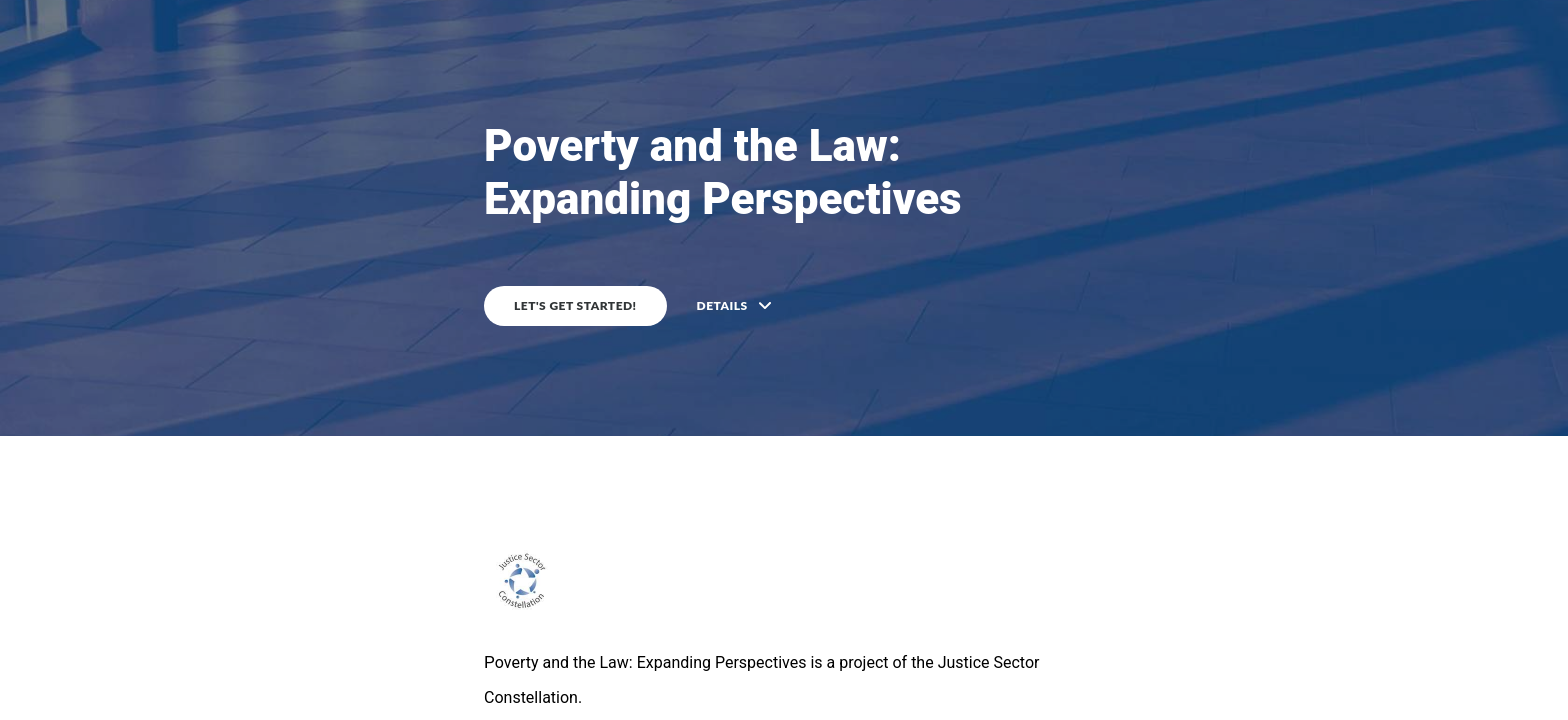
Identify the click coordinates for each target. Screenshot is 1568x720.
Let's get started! (575, 305)
